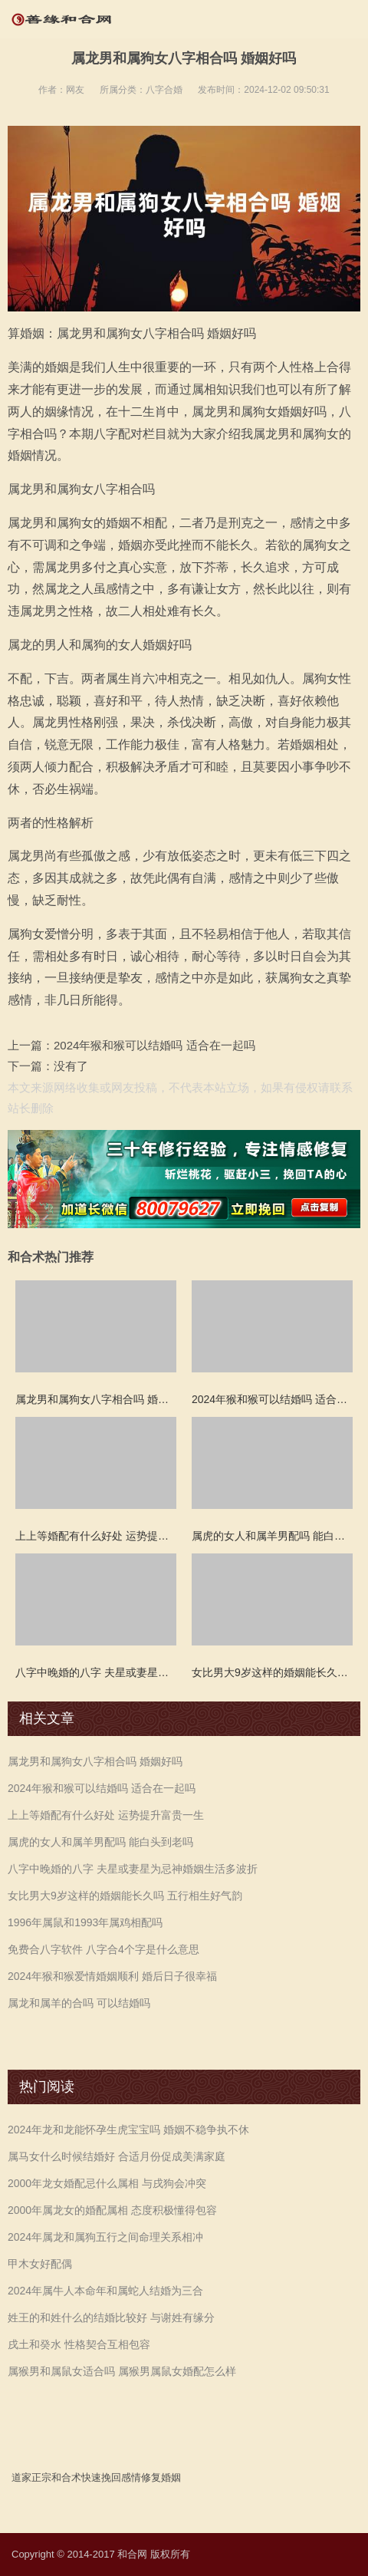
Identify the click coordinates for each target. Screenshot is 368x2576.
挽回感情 (121, 2477)
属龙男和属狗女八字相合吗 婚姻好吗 (95, 1761)
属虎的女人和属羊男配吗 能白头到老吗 (100, 1842)
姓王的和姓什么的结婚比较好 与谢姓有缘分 (111, 2317)
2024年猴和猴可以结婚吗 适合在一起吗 (154, 1045)
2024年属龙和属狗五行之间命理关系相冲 (105, 2237)
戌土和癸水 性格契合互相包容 (79, 2344)
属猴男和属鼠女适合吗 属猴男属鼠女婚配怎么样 (122, 2371)
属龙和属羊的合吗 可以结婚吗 (79, 2003)
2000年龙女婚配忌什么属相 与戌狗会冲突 (107, 2183)
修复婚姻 (161, 2477)
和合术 (66, 2477)
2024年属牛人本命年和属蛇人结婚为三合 (105, 2290)
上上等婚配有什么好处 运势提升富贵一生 (106, 1815)
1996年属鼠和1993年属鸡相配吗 (85, 1922)
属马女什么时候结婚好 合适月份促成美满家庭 (116, 2156)
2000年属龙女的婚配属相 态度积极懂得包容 (112, 2210)
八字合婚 (164, 89)
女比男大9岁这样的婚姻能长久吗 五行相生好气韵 (125, 1895)
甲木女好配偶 (40, 2264)
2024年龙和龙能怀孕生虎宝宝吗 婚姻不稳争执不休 (128, 2129)
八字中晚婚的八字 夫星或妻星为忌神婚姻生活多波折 (133, 1869)
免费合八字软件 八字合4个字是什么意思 (103, 1949)
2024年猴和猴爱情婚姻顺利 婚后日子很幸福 (112, 1976)
